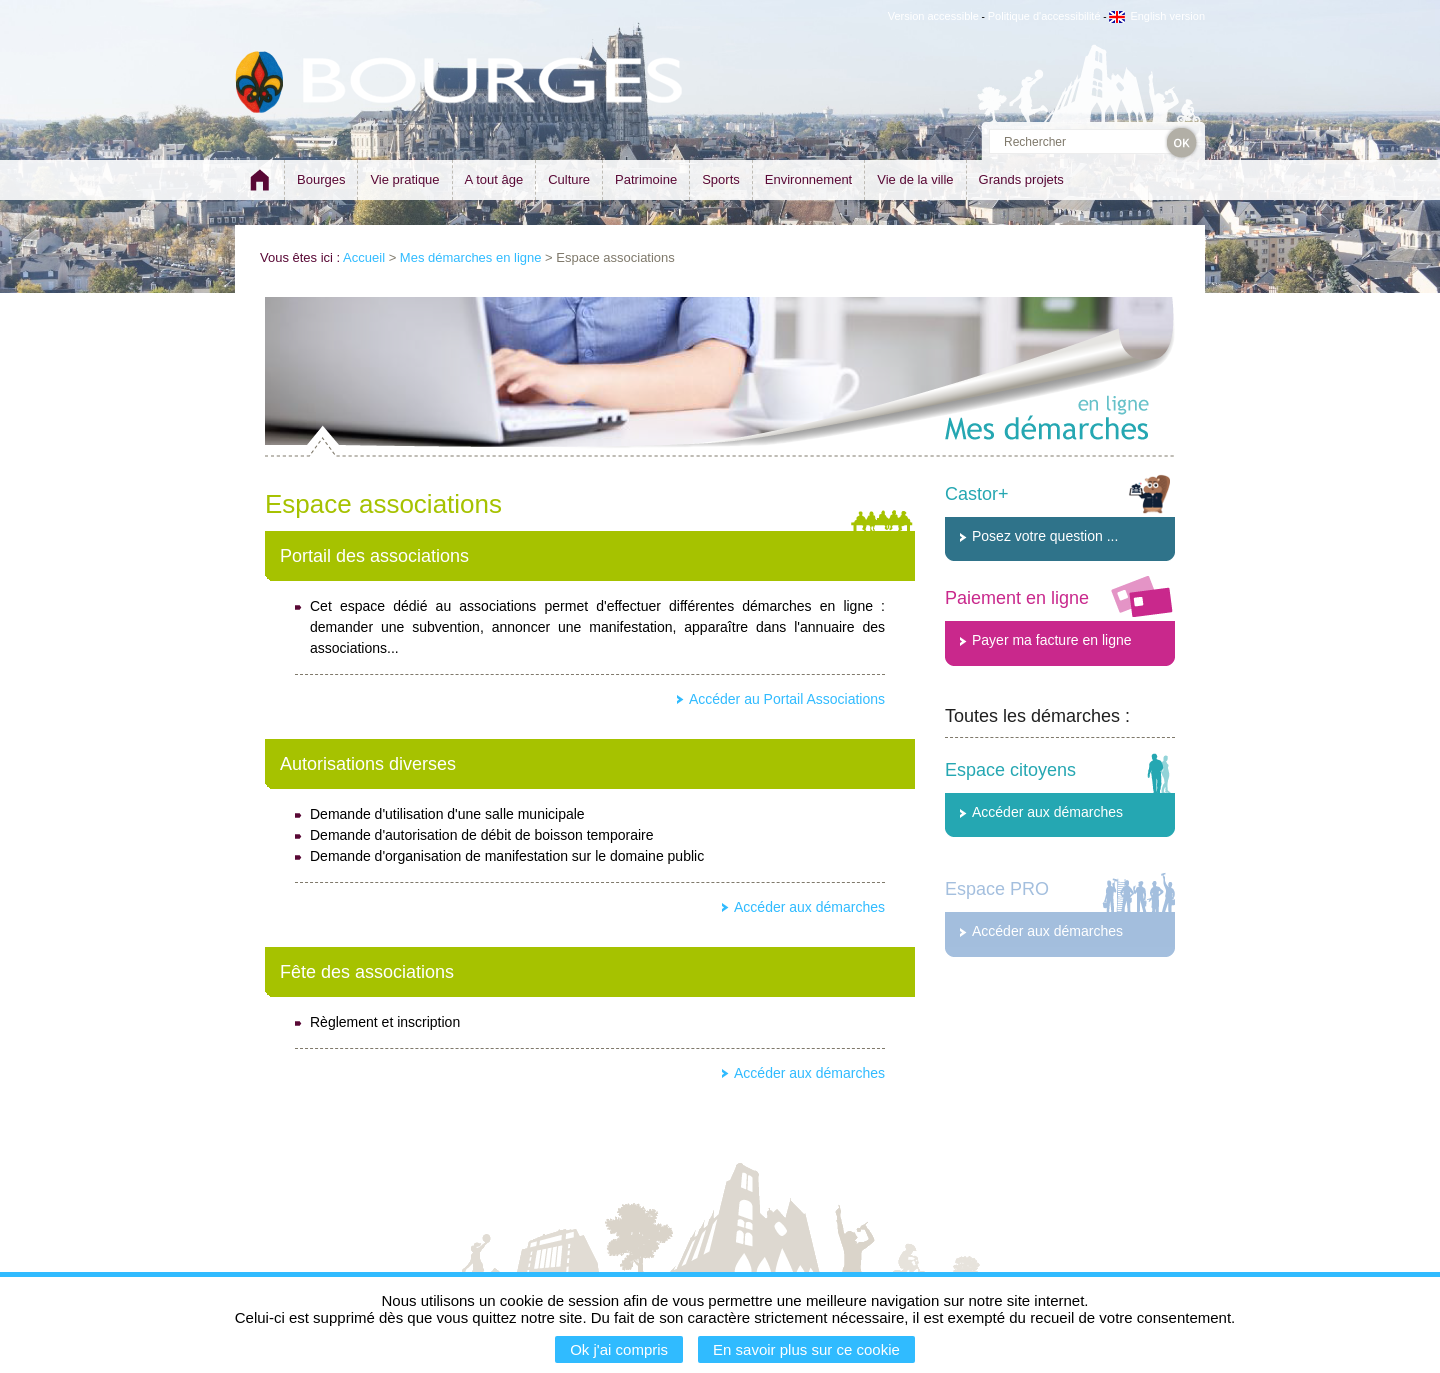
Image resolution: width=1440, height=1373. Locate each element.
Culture (569, 179)
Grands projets (1021, 179)
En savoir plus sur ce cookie (806, 1349)
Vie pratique (404, 179)
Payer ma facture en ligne (1052, 640)
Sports (721, 179)
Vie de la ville (915, 179)
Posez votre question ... (1045, 536)
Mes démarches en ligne (471, 257)
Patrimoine (646, 179)
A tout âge (494, 179)
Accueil (364, 257)
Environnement (808, 179)
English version (1157, 16)
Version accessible (933, 16)
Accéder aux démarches (809, 907)
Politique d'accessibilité (1044, 16)
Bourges (321, 179)
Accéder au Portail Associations (787, 699)
